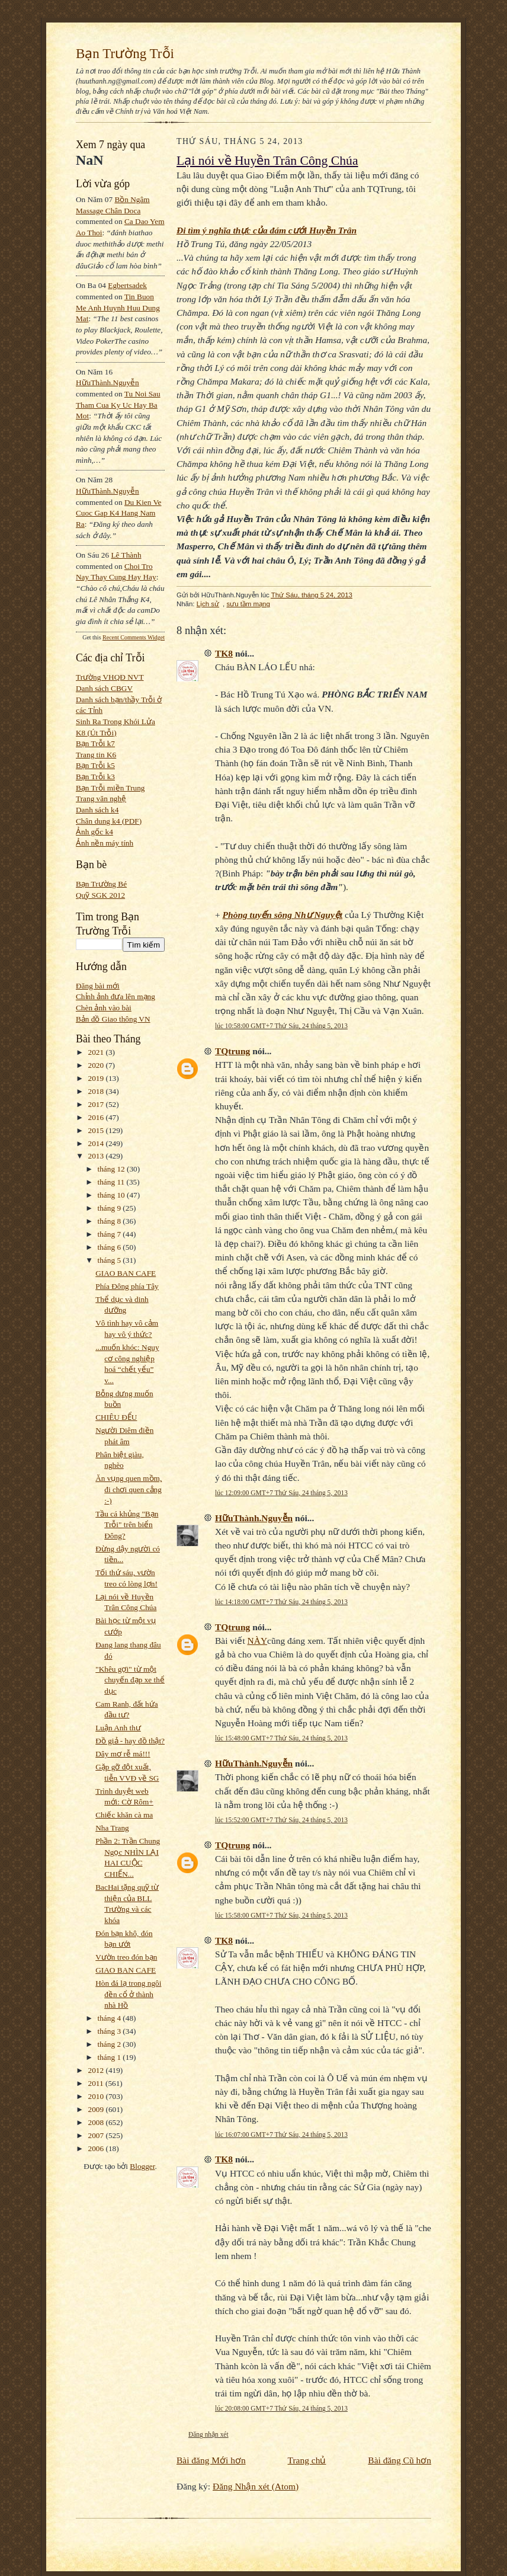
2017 (97, 1104)
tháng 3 (110, 2031)
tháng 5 (110, 1260)
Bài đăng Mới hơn (211, 2460)
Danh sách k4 (97, 809)
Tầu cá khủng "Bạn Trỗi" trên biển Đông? (126, 1524)
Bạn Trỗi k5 (95, 765)
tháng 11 (112, 1181)
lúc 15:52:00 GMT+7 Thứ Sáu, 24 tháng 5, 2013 (281, 1819)
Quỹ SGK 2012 (100, 895)
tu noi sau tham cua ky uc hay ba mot (118, 404)
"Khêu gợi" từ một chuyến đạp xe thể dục (130, 1680)
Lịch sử (208, 603)
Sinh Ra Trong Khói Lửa (115, 721)
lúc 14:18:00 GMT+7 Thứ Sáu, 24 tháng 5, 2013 (281, 1601)
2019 (97, 1078)
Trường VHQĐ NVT (110, 677)
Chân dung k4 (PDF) (109, 821)
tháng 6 (110, 1247)
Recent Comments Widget (133, 637)
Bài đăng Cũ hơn (399, 2460)
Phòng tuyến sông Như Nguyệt (283, 915)
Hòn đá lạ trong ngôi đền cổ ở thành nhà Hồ (128, 1994)
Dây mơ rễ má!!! (122, 1753)
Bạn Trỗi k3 (95, 776)
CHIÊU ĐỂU (116, 1417)
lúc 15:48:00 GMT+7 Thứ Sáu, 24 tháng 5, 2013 (281, 1738)
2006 (97, 2148)
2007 (97, 2135)
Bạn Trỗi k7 (95, 743)
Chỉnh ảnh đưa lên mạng (115, 996)
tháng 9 (110, 1208)
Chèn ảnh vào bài (103, 1007)
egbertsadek (127, 285)
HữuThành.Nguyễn (107, 382)
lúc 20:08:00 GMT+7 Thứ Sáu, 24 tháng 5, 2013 (281, 2408)
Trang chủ (307, 2460)
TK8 (224, 653)
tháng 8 (110, 1221)
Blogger (142, 2166)
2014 (97, 1143)
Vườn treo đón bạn (126, 1957)
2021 (97, 1052)
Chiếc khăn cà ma (124, 1814)
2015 (97, 1130)
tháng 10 (112, 1195)
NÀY (258, 1641)
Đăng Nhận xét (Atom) (256, 2486)
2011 (96, 2083)
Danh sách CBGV (104, 688)
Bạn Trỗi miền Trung (110, 787)
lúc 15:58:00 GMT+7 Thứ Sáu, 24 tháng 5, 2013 (281, 1915)
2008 (97, 2122)
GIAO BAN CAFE (125, 1273)
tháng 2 (110, 2044)
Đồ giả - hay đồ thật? (130, 1740)
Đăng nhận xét (208, 2434)
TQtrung (232, 1051)
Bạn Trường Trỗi (125, 53)
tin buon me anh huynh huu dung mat (118, 307)
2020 (97, 1065)
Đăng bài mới (98, 985)
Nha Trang (112, 1827)
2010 (97, 2096)
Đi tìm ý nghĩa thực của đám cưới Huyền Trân (267, 230)
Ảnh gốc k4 (94, 831)
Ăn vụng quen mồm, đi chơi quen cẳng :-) (128, 1489)
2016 (97, 1117)
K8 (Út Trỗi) (96, 732)
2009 (97, 2109)
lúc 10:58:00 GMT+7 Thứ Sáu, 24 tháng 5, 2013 (281, 1025)
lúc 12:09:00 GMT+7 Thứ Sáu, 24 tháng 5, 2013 (281, 1492)
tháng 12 (112, 1168)
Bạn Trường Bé (101, 883)
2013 (97, 1155)
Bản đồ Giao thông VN (113, 1019)
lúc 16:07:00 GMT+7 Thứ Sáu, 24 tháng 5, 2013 (281, 2134)
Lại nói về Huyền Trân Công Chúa (267, 160)
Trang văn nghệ (101, 798)
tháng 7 (110, 1234)
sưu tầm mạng (247, 603)
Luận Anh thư (118, 1727)
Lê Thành (126, 555)
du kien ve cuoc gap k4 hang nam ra (119, 513)
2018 (97, 1091)
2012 (97, 2070)
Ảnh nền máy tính (104, 843)
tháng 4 (110, 2018)
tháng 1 (110, 2057)
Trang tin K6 (96, 754)
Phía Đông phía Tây (127, 1286)
